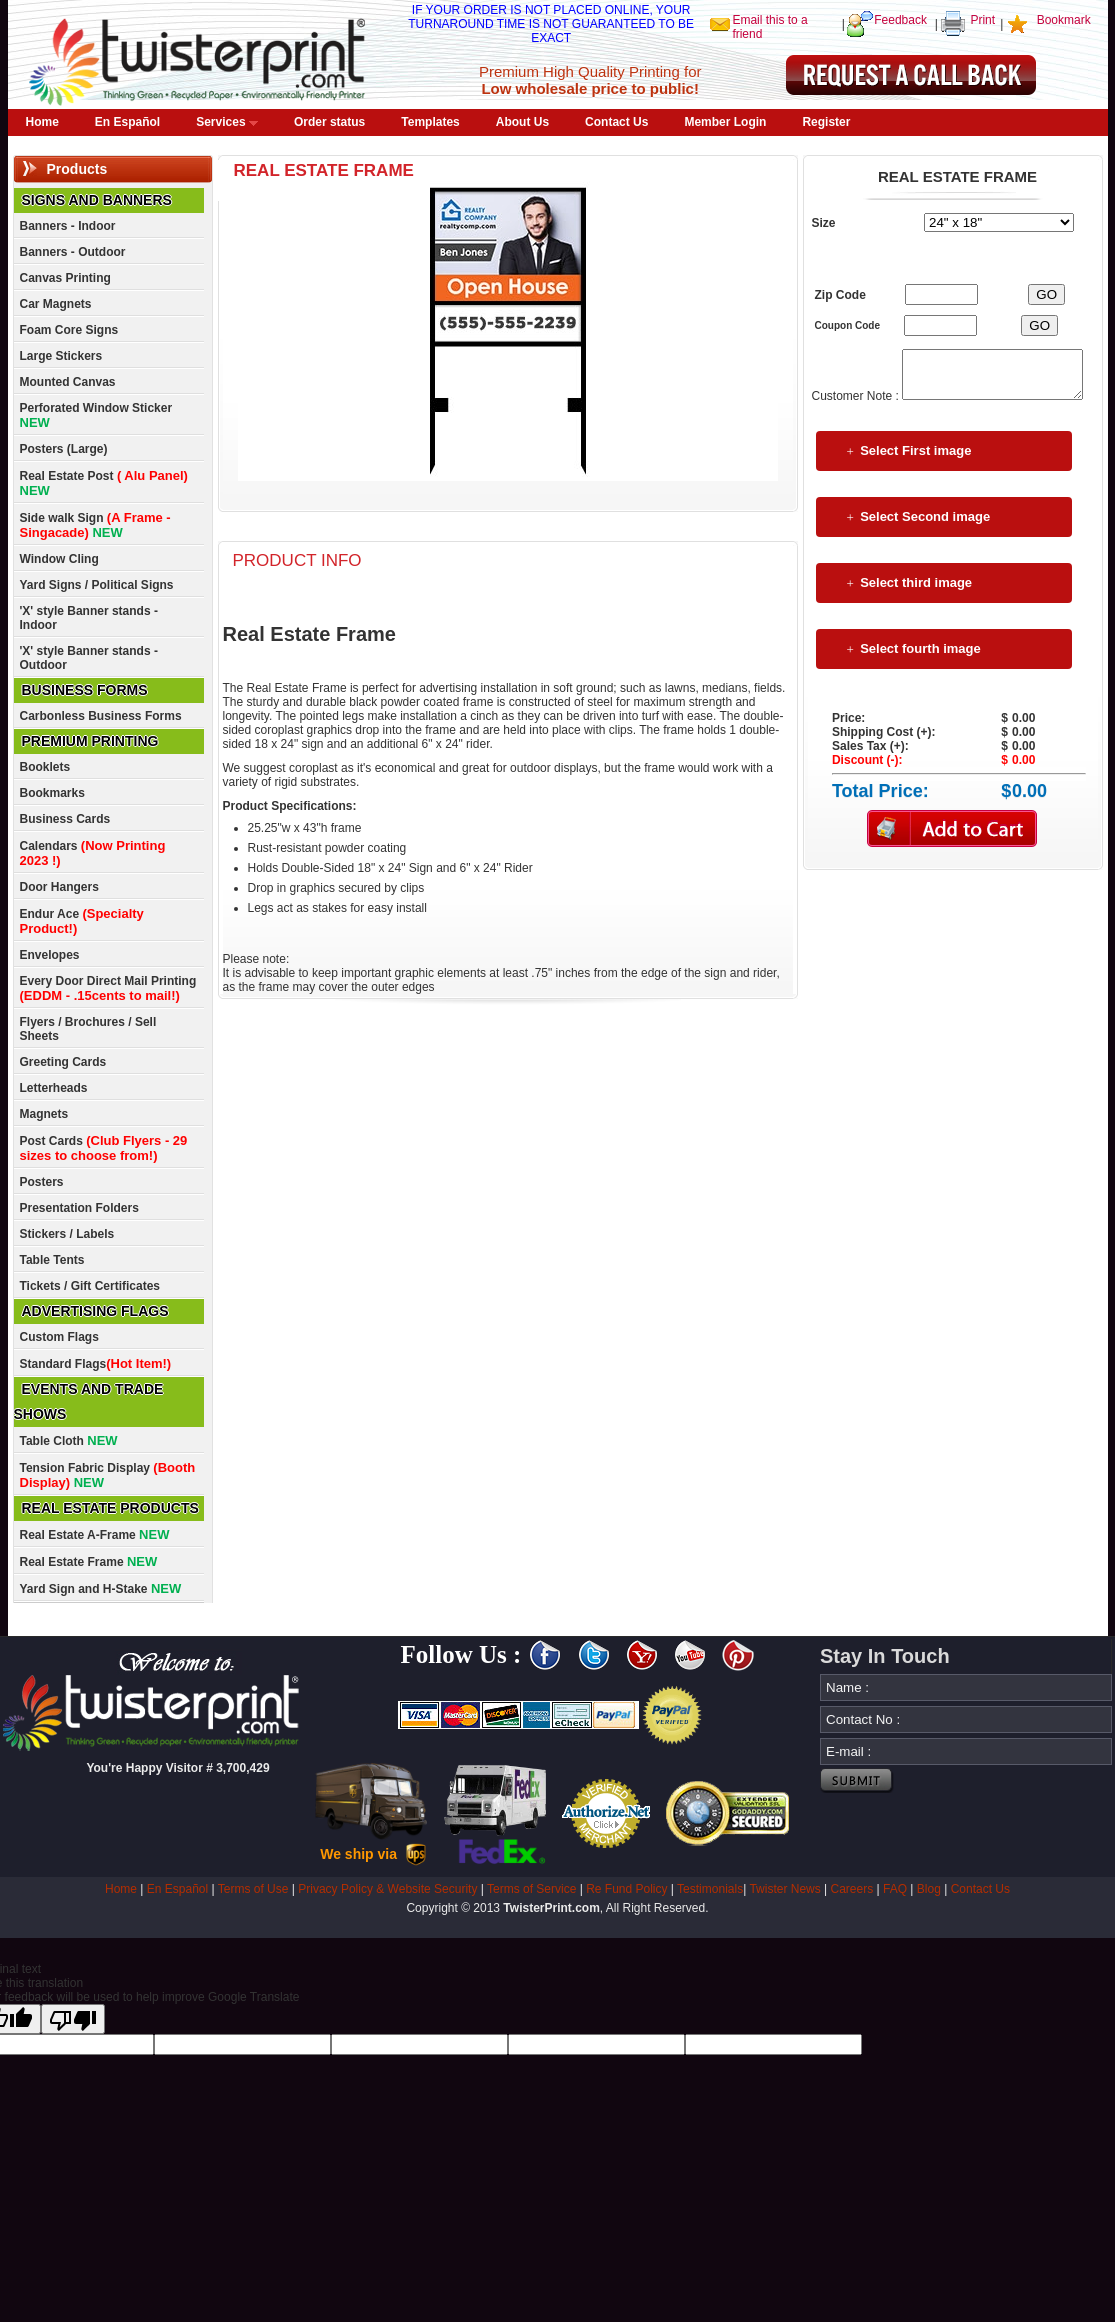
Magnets (44, 1114)
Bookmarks (52, 793)
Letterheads (54, 1088)
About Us (522, 122)
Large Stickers (61, 356)
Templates (430, 122)
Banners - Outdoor (73, 252)
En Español (127, 122)
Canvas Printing (65, 278)
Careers (852, 1889)
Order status (329, 122)
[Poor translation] (73, 2019)
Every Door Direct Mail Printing (108, 988)
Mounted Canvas (68, 382)
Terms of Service (531, 1889)
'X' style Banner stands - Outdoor (89, 658)
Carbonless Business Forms (101, 716)
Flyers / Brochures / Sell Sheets (88, 1029)
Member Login (725, 122)
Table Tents (52, 1260)
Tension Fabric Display (108, 1475)
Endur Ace (82, 921)
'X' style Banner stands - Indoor (89, 618)
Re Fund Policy (626, 1889)
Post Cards (104, 1148)
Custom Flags (59, 1337)
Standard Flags (96, 1363)
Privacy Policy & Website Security (387, 1889)
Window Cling (59, 559)
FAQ (895, 1889)
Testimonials (710, 1889)
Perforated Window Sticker (96, 415)
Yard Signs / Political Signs (97, 585)
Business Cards (65, 819)
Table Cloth (69, 1440)
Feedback (900, 20)
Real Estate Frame (89, 1561)
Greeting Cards (63, 1062)
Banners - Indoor (68, 226)
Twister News (784, 1889)
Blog (929, 1889)
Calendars (93, 853)
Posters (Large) (64, 449)
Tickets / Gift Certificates (90, 1286)
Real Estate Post (104, 483)
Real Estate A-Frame (95, 1534)
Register (826, 122)
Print (982, 20)
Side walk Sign (95, 525)
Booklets (45, 767)
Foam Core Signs (69, 330)
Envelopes (50, 955)
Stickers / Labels (67, 1234)
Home (42, 122)
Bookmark (1064, 20)
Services (227, 122)
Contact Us (616, 122)
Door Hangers (59, 887)
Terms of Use (253, 1889)
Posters (42, 1182)
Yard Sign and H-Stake (101, 1588)
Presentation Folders (79, 1208)
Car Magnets (56, 304)
